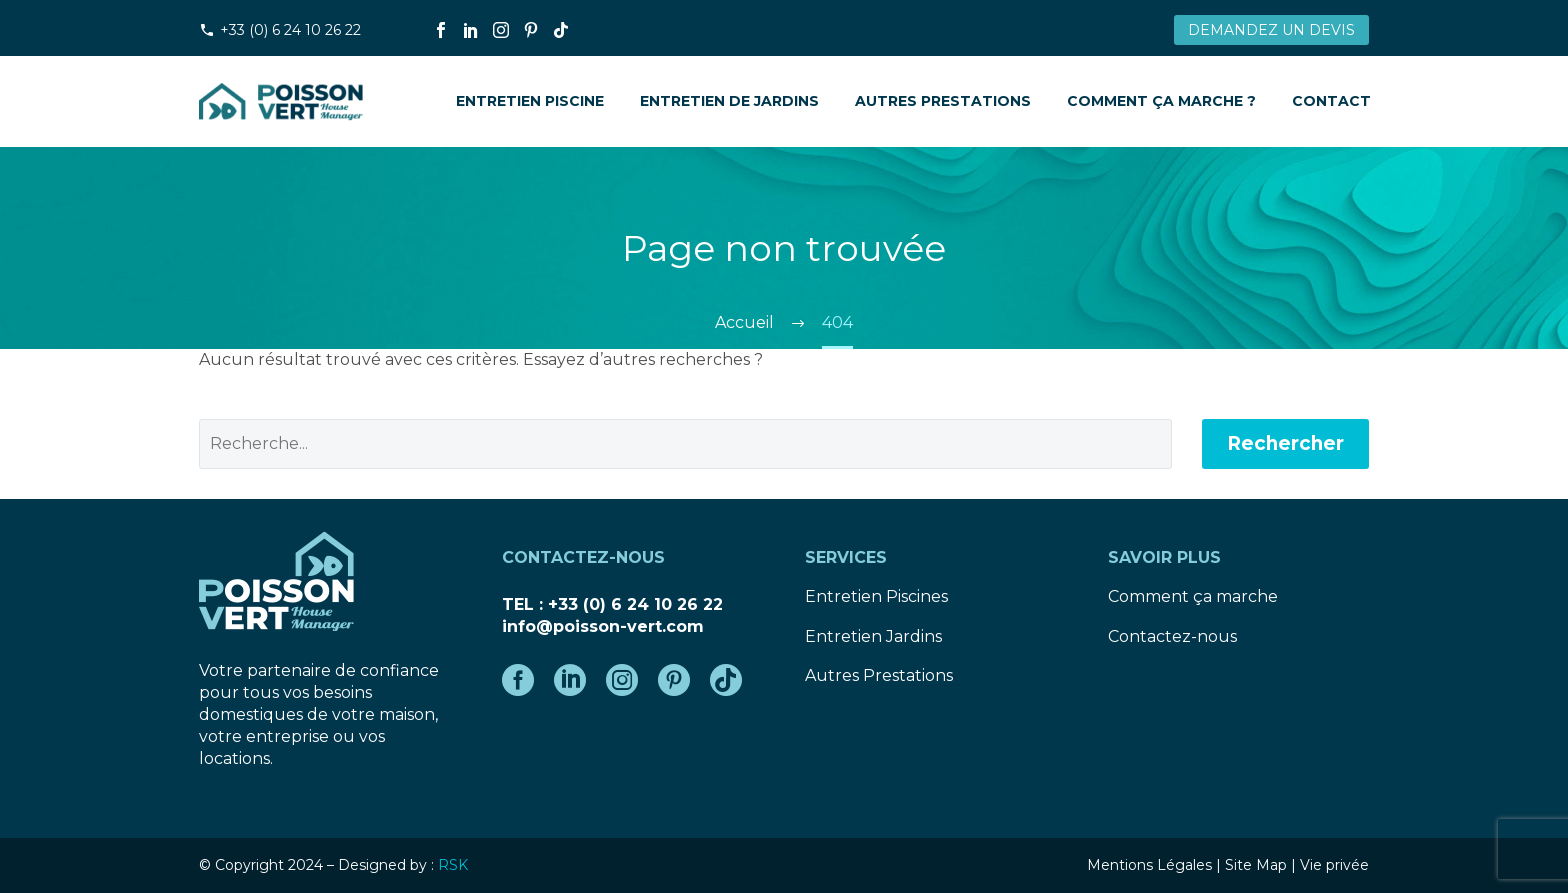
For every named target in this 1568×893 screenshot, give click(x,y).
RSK (453, 865)
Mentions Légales (1149, 865)
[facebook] (518, 680)
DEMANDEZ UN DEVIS (1271, 30)
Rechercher (1285, 443)
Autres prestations (943, 101)
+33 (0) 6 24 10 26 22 (290, 30)
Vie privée (1334, 865)
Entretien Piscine (530, 101)
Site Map (1256, 865)
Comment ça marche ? (1161, 101)
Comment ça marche (1193, 596)
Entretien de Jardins (729, 101)
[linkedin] (570, 680)
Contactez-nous (1172, 636)
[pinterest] (674, 680)
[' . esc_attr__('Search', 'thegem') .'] (685, 444)
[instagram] (622, 680)
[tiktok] (726, 680)
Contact (1331, 101)
